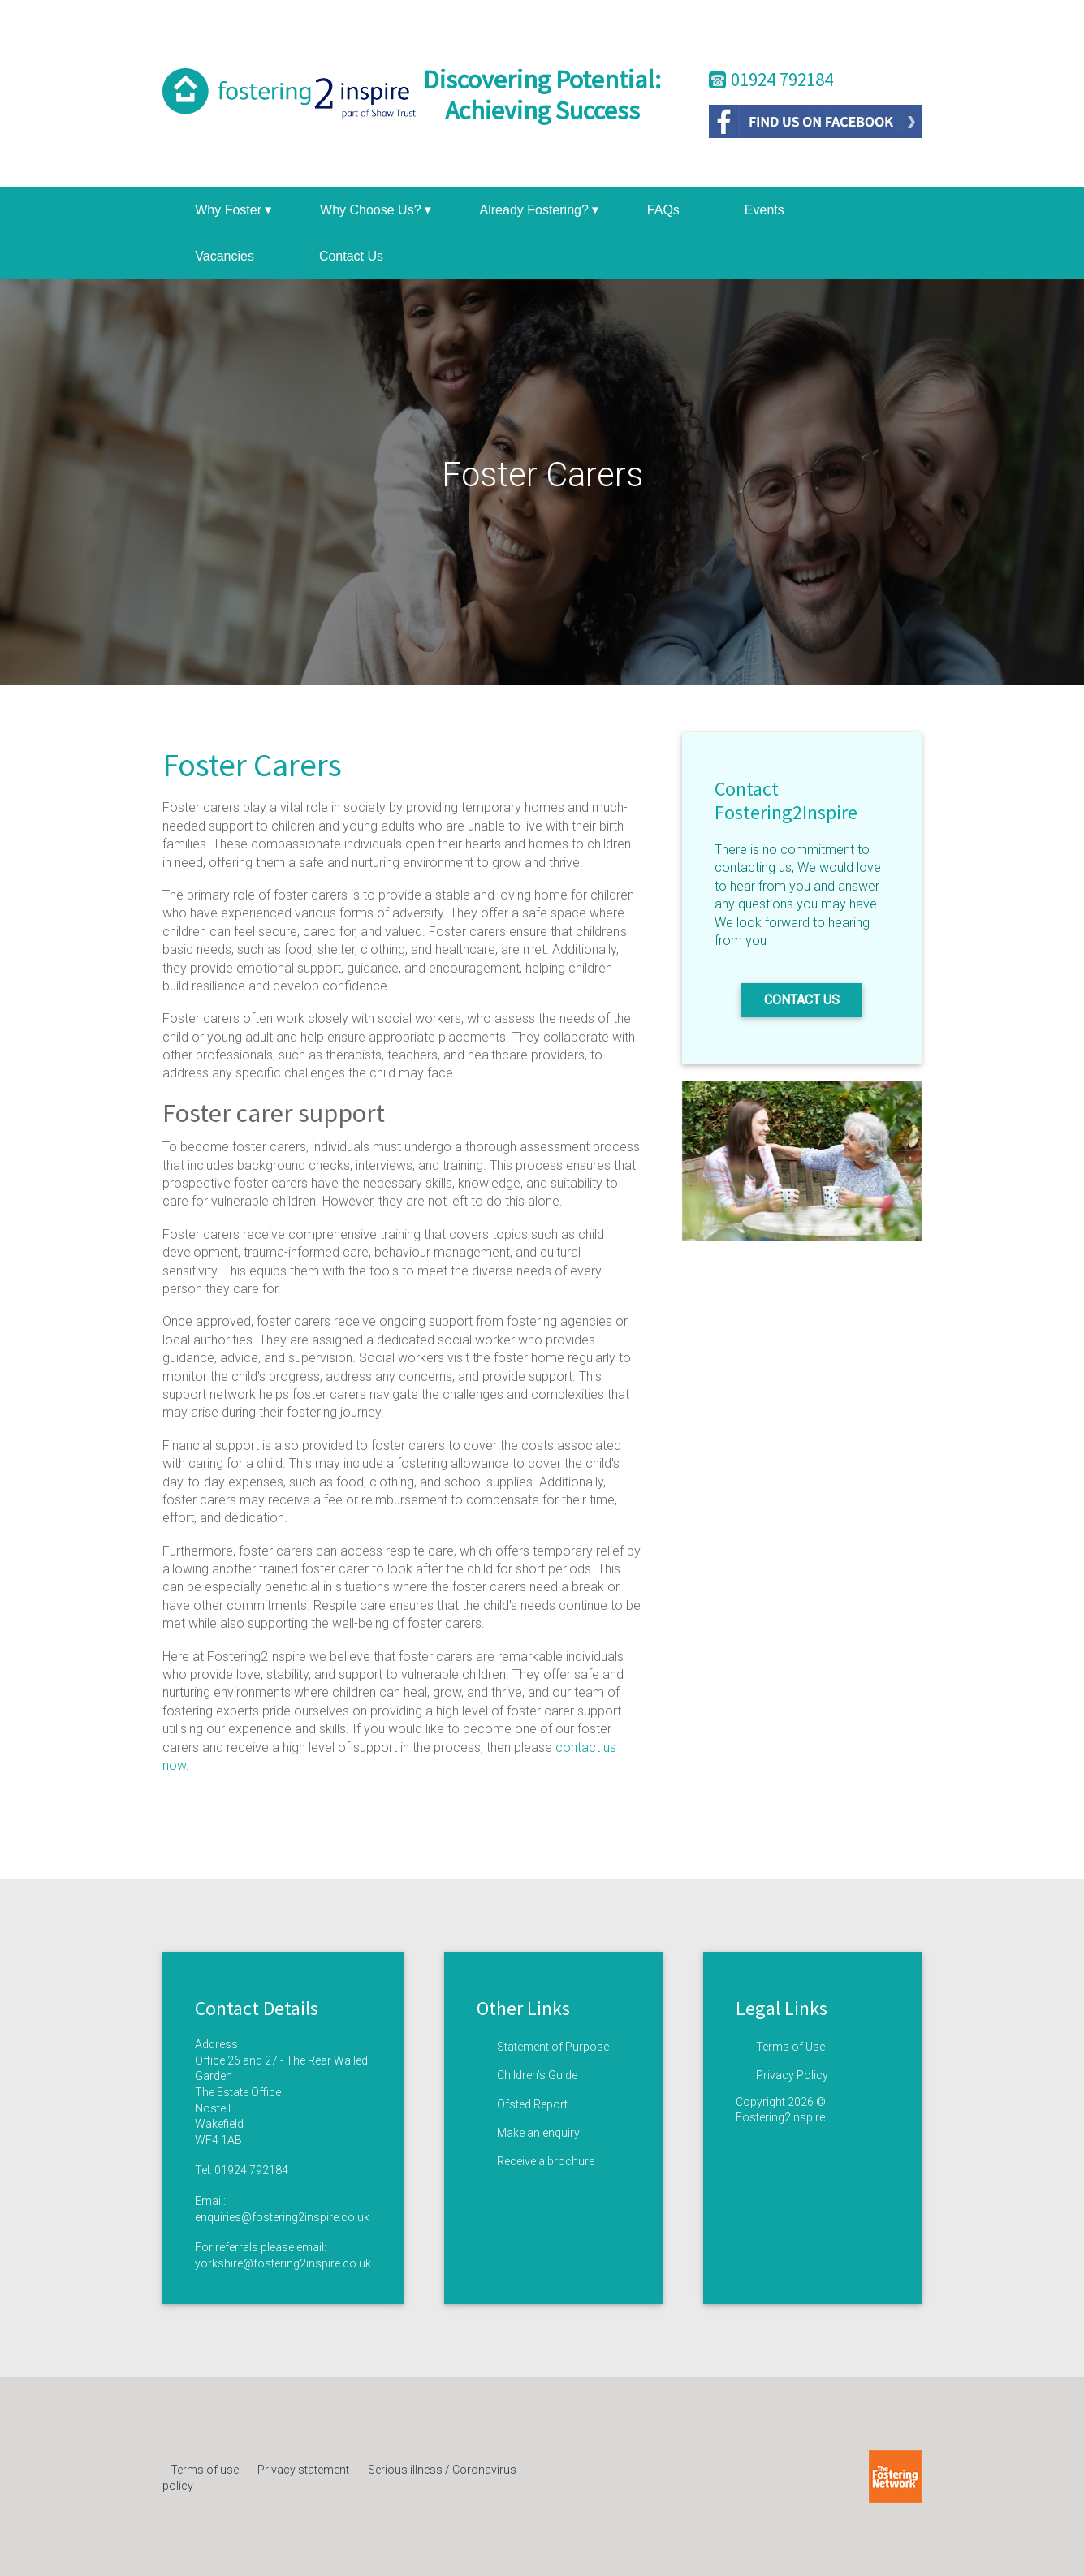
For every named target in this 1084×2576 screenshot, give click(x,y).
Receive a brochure (545, 2161)
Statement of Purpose (553, 2046)
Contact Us (351, 256)
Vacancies (224, 256)
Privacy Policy (792, 2075)
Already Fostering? (539, 210)
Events (764, 210)
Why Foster (233, 210)
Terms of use (205, 2469)
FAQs (663, 210)
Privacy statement (303, 2469)
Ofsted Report (532, 2104)
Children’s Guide (537, 2075)
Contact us (802, 1000)
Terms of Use (790, 2046)
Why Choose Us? (375, 210)
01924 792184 (251, 2170)
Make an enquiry (538, 2132)
